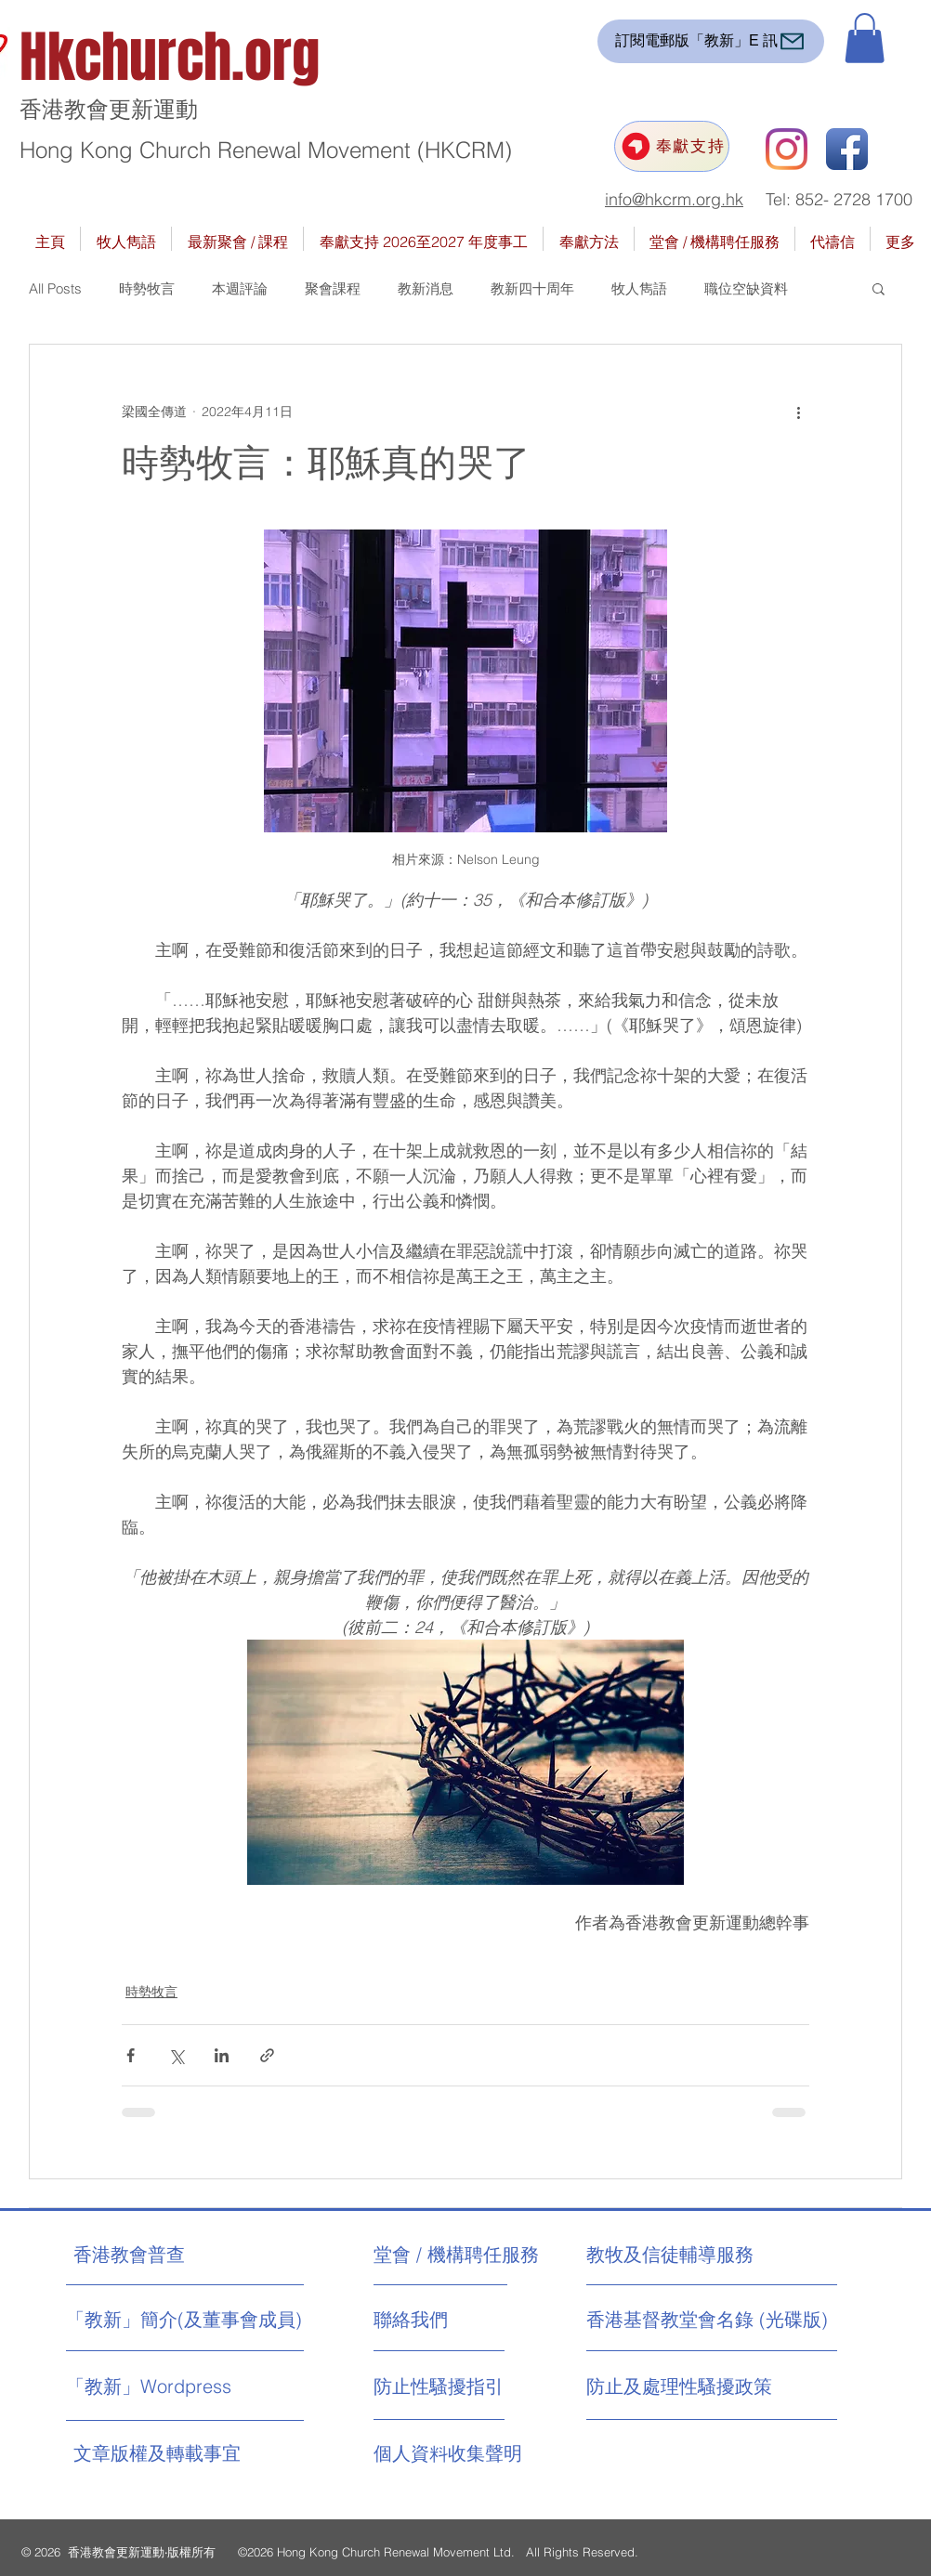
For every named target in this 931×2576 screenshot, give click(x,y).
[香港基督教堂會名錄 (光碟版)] (707, 2319)
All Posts (55, 288)
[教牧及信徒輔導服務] (670, 2254)
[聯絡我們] (444, 2319)
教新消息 (425, 288)
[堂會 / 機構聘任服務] (456, 2254)
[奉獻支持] (671, 146)
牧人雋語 (639, 288)
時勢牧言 (147, 288)
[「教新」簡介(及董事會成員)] (184, 2319)
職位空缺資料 (746, 288)
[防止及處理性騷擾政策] (679, 2386)
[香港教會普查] (164, 2254)
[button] (864, 38)
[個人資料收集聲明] (494, 2453)
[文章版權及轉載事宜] (194, 2453)
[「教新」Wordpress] (151, 2386)
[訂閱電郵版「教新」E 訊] (710, 41)
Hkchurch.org (170, 57)
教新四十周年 (532, 288)
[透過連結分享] (267, 2055)
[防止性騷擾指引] (457, 2386)
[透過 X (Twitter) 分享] (176, 2055)
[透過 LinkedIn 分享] (221, 2055)
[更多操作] (798, 411)
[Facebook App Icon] (847, 149)
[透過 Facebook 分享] (130, 2055)
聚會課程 (333, 288)
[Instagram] (786, 149)
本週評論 (240, 288)
